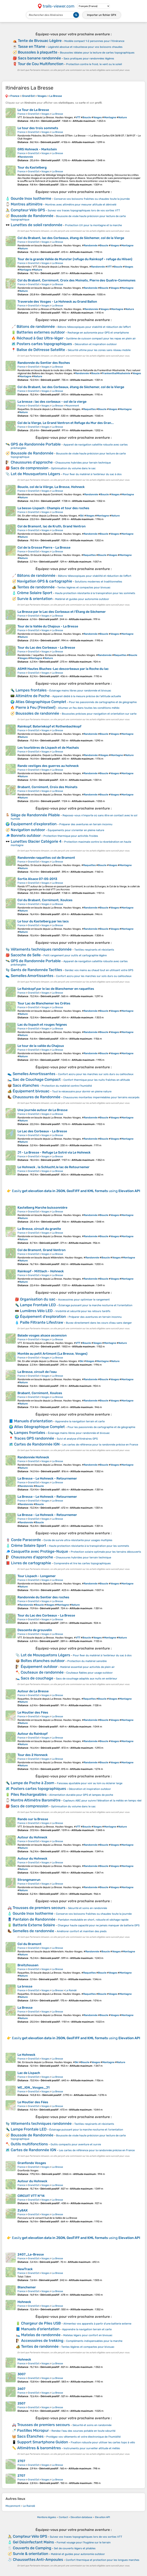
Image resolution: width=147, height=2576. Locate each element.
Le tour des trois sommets (38, 128)
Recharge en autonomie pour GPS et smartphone (98, 332)
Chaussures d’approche (32, 462)
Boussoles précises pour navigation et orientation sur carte (99, 713)
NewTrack (25, 2269)
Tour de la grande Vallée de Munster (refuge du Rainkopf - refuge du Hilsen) (75, 259)
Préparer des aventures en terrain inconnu (85, 824)
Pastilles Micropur (33, 2430)
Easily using (76, 1191)
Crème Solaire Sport (34, 592)
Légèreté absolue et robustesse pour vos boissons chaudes (85, 47)
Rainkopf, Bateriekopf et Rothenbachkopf (49, 726)
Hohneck (24, 2302)
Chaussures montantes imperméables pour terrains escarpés (101, 1097)
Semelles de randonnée (33, 1931)
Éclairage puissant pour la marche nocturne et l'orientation (95, 1305)
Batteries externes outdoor (41, 332)
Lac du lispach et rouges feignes (42, 1025)
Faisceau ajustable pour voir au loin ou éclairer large (89, 1783)
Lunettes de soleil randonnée (36, 225)
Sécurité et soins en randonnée (87, 1908)
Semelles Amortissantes (32, 975)
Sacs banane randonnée (39, 58)
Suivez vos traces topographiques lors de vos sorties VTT (84, 210)
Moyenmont (72, 405)
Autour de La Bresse (33, 1691)
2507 (21, 2403)
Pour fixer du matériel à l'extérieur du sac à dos (92, 474)
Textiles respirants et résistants (94, 949)
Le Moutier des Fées (33, 1712)
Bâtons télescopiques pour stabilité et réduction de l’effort (94, 327)
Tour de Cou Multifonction (40, 64)
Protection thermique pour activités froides (70, 836)
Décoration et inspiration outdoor (96, 344)
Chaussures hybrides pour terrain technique (83, 462)
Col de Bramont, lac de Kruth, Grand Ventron (52, 526)
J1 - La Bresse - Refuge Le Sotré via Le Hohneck (54, 1152)
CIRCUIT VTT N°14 (31, 2196)
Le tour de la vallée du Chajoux (41, 1046)
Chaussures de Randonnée (36, 1097)
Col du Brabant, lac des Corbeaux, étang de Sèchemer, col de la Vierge (71, 238)
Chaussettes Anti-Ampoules (38, 2559)
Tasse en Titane (31, 46)
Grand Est (33, 113)
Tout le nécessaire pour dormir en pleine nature (81, 1091)
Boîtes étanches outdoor (43, 1660)
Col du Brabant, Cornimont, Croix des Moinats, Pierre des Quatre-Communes (77, 280)
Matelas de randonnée (41, 2335)
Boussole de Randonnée (32, 215)
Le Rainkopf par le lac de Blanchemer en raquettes (56, 989)
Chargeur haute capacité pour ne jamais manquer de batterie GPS (98, 1925)
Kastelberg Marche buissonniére (42, 1208)
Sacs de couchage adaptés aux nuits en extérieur (86, 1678)
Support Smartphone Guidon (42, 2442)
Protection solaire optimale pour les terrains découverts (106, 1551)
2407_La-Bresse (31, 2254)
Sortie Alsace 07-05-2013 (37, 879)
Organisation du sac (37, 1299)
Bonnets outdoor (26, 835)
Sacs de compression (29, 468)
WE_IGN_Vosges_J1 (33, 2087)
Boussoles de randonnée (37, 713)
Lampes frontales (31, 690)
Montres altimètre (27, 204)
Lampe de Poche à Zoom (32, 1783)
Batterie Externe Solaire (34, 1925)
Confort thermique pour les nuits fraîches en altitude (96, 1079)
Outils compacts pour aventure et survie (76, 2144)
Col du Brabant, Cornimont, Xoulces (45, 900)
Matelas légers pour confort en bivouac (87, 2335)
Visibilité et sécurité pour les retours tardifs (82, 1311)
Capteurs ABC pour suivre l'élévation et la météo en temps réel (102, 1800)
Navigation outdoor (28, 830)
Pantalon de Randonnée (34, 1919)
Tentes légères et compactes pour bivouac (83, 587)
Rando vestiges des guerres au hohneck (48, 766)
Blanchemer (27, 2287)
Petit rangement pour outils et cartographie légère (75, 955)
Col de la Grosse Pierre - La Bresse (44, 547)
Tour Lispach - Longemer (37, 1576)
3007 (22, 2374)
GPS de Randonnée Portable (36, 444)
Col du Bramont (29, 1944)
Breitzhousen (28, 1965)
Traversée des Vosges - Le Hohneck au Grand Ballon (57, 302)
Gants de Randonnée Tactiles (36, 970)
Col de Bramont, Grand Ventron (42, 1250)
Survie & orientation (35, 598)
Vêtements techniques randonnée (41, 949)
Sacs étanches (26, 1085)
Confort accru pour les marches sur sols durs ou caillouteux (93, 976)
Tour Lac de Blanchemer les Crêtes (44, 1003)
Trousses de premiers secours (39, 1907)
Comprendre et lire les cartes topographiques (82, 1563)
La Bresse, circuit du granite (39, 1229)
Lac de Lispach (29, 2073)
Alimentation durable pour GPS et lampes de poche (81, 1794)
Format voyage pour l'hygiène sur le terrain (84, 2542)
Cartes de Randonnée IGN (37, 1444)
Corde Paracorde (26, 1540)
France (22, 113)
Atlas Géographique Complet (41, 701)
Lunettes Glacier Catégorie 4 (36, 841)
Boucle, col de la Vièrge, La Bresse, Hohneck (51, 487)
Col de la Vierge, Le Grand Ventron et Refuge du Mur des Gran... (66, 423)
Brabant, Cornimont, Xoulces (40, 1393)
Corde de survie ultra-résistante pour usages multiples (78, 1540)
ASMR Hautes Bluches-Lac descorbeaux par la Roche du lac (63, 669)
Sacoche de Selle (26, 955)
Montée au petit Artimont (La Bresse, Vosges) (53, 1354)
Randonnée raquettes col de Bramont (46, 858)
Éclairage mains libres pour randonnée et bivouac (80, 690)
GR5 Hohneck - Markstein (37, 149)
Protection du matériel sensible (87, 1661)
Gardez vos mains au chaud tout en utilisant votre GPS (99, 970)
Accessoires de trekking (42, 2340)
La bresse (25, 1986)
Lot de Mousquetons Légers (35, 474)
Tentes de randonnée (36, 587)
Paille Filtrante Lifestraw (41, 1322)
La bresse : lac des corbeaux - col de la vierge (52, 402)
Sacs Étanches (30, 2436)
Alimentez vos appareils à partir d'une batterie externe (97, 2323)
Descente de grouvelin (35, 1630)
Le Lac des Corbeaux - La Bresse (42, 1131)
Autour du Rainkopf (33, 1734)
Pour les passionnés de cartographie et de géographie (103, 702)
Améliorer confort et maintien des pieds (82, 1931)
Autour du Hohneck (32, 1837)
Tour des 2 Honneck (33, 1755)
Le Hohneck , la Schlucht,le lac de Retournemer (53, 1167)
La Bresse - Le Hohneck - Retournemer (47, 1478)
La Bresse (57, 113)
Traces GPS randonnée (34, 1438)
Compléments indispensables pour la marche (94, 2341)
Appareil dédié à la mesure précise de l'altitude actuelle (86, 696)
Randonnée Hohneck (33, 1457)
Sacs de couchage (37, 1678)
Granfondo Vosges (32, 2163)
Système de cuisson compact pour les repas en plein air (101, 338)
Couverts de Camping (32, 2548)
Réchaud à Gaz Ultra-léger (40, 338)
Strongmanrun (29, 1880)
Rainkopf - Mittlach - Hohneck (41, 1271)
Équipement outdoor (39, 1666)
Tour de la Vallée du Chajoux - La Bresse (48, 626)
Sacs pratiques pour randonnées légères (89, 58)
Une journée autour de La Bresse (43, 1110)
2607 (21, 2389)
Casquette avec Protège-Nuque (39, 1551)
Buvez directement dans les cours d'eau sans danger (99, 1322)
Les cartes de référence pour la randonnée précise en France (100, 1444)
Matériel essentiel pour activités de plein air (87, 1667)
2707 (21, 2461)
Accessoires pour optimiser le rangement (84, 1299)
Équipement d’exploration (34, 824)
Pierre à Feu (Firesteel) (35, 707)
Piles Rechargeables (29, 1794)
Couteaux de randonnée (42, 1672)
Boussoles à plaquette (37, 52)
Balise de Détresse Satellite (41, 349)
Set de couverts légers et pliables (75, 2548)
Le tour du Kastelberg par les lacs (43, 921)
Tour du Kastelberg (32, 167)
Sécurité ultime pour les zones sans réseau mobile (99, 350)
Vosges (45, 113)
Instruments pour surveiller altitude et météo (92, 2448)
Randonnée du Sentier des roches (43, 1597)
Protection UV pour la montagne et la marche (93, 225)
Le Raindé (71, 1990)
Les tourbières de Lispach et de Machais (48, 748)
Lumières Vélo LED (36, 1311)
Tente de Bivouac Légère (40, 40)
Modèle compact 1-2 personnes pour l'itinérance (94, 41)
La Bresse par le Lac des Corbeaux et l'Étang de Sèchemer (62, 612)
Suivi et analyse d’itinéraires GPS (77, 1438)
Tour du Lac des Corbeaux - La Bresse (46, 648)
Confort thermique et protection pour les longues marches (102, 2560)
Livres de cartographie (31, 1563)
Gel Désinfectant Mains (33, 2542)
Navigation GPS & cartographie (44, 581)
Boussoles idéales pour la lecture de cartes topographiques (97, 52)
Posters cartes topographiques (44, 344)
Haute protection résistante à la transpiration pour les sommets (95, 593)
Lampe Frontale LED (38, 1305)
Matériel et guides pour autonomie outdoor (82, 599)
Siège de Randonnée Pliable (35, 815)
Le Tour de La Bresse (33, 110)
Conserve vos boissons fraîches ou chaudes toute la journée (92, 198)
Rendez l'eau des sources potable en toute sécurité (83, 2430)
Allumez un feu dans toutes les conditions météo (88, 707)
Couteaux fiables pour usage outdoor (89, 1672)
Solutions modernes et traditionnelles (98, 581)
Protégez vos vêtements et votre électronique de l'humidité (83, 2436)
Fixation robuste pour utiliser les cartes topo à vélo (103, 2442)
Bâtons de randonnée (36, 326)
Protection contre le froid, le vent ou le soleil (94, 64)
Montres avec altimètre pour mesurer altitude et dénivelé (80, 204)
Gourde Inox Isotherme (31, 198)
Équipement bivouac (31, 1091)
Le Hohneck (26, 2055)
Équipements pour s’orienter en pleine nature (76, 830)
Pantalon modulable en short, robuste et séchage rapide (93, 1919)
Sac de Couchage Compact (37, 1079)
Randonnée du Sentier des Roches (44, 363)
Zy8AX (23, 2210)
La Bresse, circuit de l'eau (37, 1372)
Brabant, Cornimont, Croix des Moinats (48, 787)
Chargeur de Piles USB (41, 2323)
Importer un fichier (101, 15)
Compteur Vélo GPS (28, 210)
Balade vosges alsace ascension (42, 1335)
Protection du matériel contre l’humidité (67, 1085)
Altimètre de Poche (33, 696)
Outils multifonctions (29, 2144)
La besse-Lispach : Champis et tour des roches (53, 508)
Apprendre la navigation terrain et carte (80, 1421)
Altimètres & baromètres (39, 2448)
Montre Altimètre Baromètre (36, 1800)
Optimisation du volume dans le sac (73, 468)
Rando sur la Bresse (33, 1819)
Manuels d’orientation (33, 1421)
